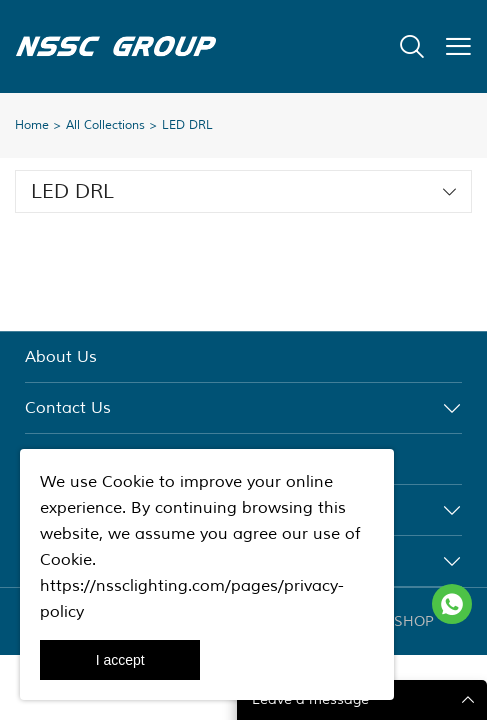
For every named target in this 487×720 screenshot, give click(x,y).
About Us (61, 357)
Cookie (128, 482)
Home (32, 125)
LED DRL (187, 125)
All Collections (105, 125)
